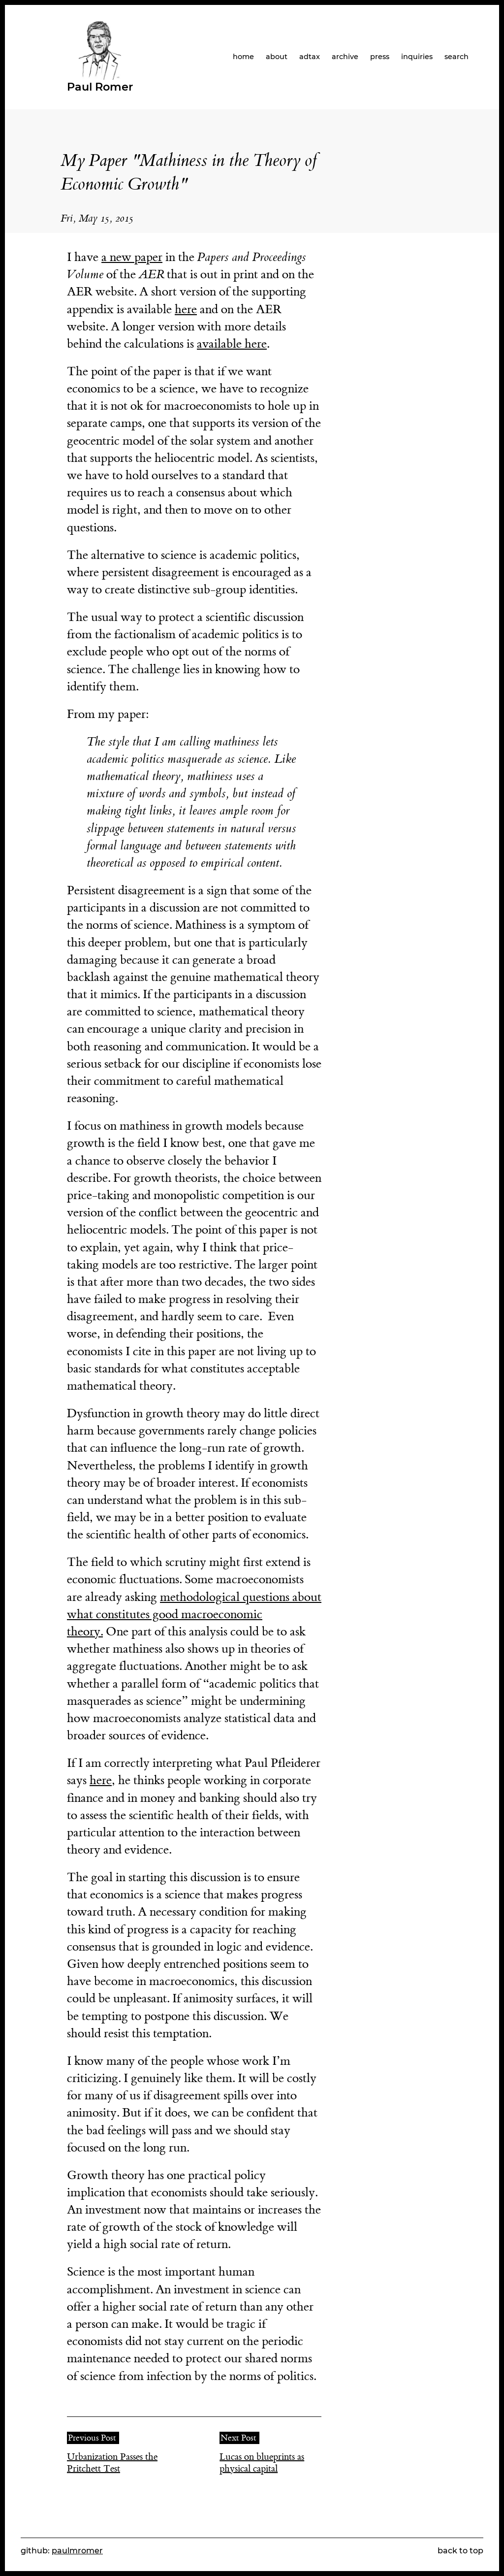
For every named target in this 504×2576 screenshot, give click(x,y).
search (456, 56)
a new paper (131, 257)
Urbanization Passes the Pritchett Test (112, 2463)
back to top (460, 2550)
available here (232, 344)
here (186, 309)
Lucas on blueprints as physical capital (262, 2463)
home (243, 56)
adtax (309, 56)
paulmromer (77, 2550)
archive (345, 56)
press (379, 56)
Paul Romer (100, 87)
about (276, 56)
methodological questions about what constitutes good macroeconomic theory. (194, 1614)
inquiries (417, 56)
